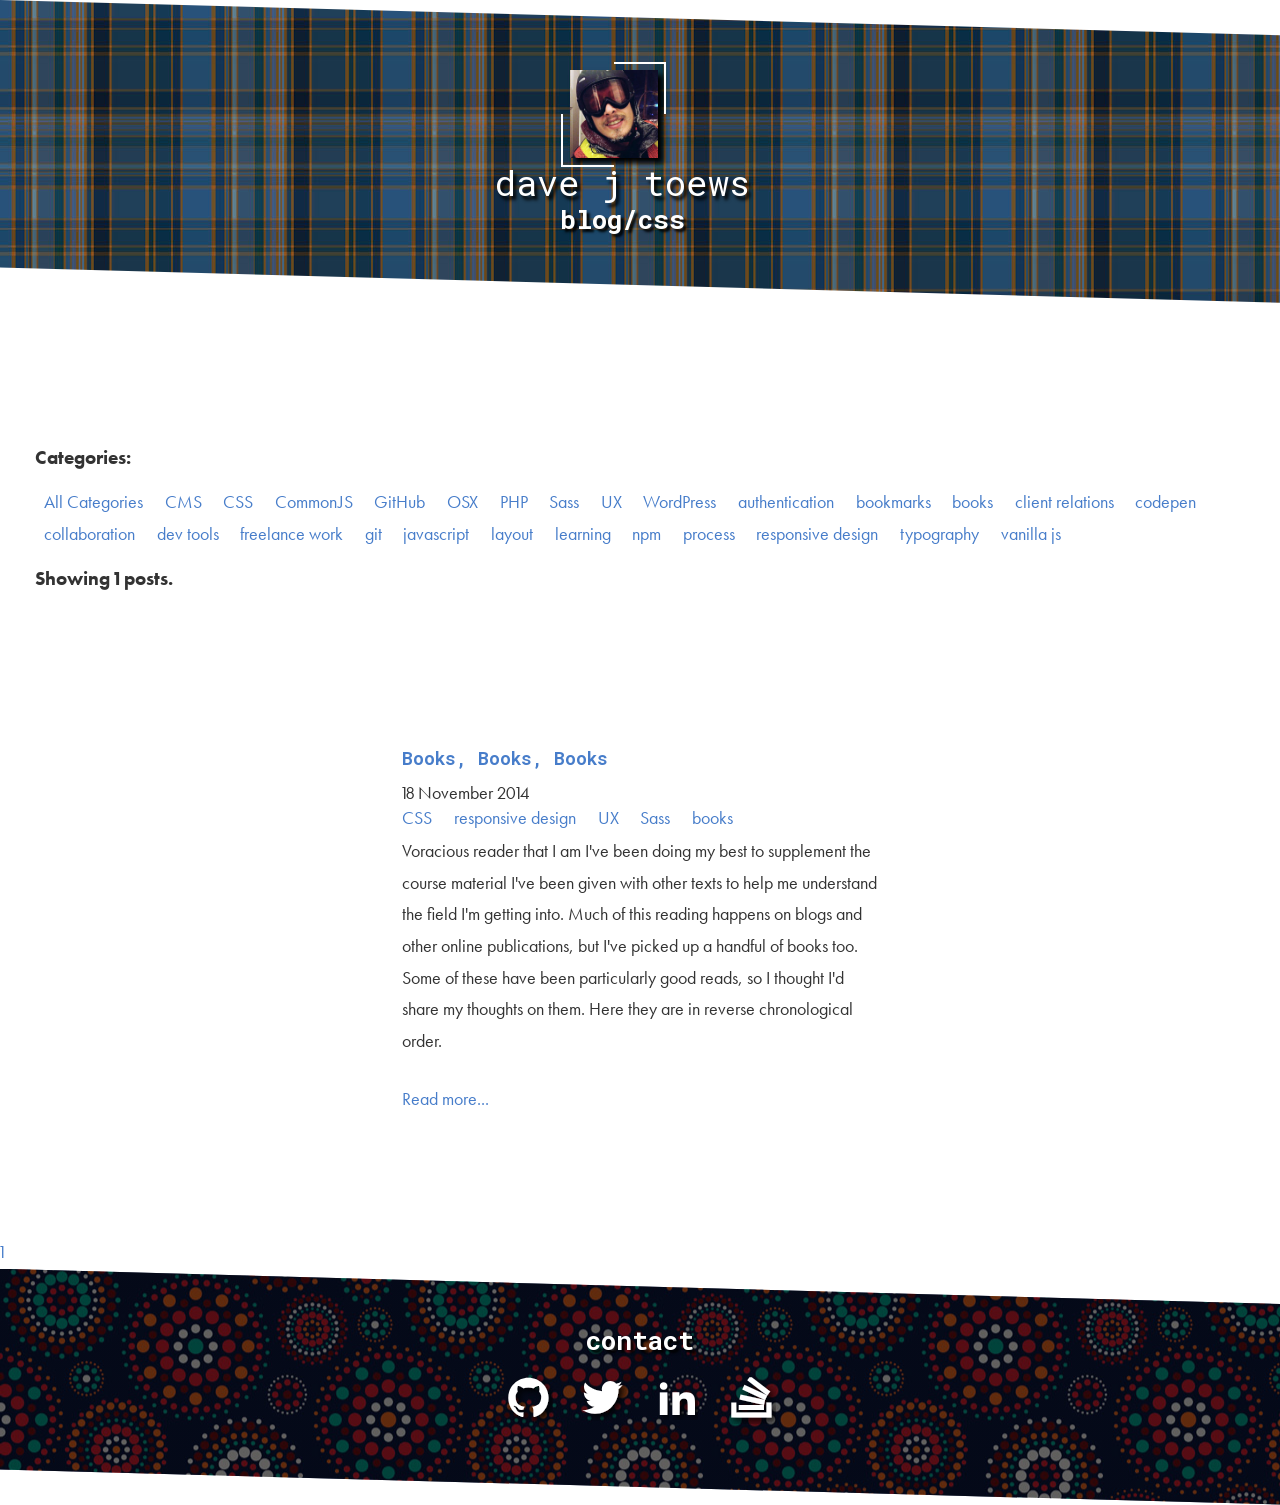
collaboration (89, 534)
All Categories (93, 502)
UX (611, 502)
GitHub (399, 502)
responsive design (817, 534)
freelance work (291, 534)
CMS (183, 502)
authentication (786, 502)
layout (512, 534)
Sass (564, 502)
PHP (514, 502)
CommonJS (314, 502)
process (709, 534)
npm (646, 534)
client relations (1064, 502)
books (972, 502)
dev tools (188, 534)
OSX (462, 502)
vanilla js (1031, 534)
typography (939, 534)
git (373, 534)
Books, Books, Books (505, 758)
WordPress (679, 502)
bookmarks (893, 502)
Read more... (445, 1099)
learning (583, 534)
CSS (238, 502)
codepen (1165, 502)
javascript (436, 534)
